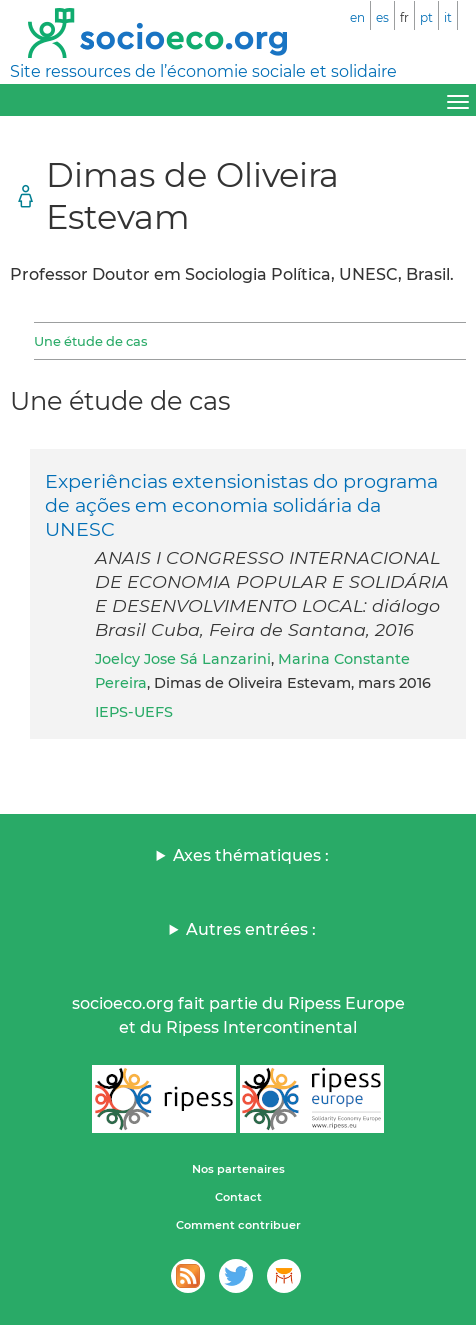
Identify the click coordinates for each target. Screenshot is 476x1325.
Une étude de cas (90, 341)
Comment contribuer (238, 1225)
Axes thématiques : (251, 855)
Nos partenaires (238, 1169)
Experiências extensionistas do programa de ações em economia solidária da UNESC (241, 505)
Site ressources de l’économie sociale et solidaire (203, 71)
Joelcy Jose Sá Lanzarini (183, 659)
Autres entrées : (251, 929)
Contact (238, 1197)
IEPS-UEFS (134, 712)
